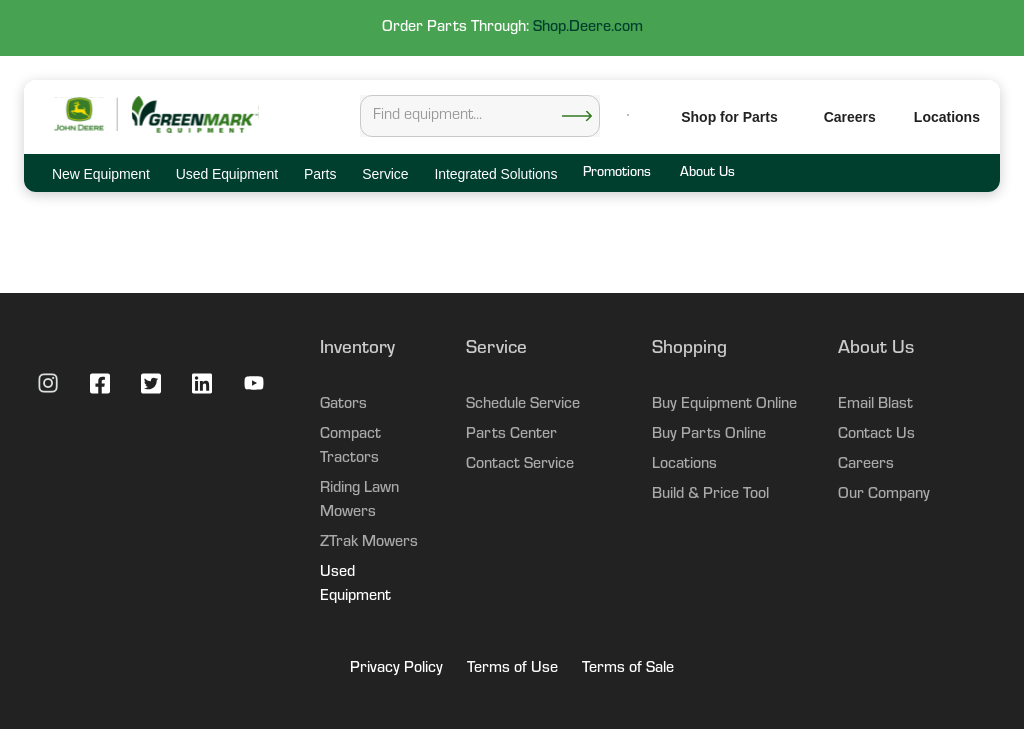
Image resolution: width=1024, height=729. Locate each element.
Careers (850, 117)
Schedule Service (523, 405)
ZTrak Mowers (369, 543)
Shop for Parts (729, 117)
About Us (707, 174)
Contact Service (520, 465)
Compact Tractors (350, 447)
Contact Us (876, 435)
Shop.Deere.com (588, 28)
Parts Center (511, 435)
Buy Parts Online (709, 435)
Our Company (884, 495)
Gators (343, 405)
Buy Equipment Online (724, 405)
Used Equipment (355, 585)
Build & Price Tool (710, 495)
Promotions (616, 174)
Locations (684, 465)
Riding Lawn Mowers (359, 501)
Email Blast (875, 405)
